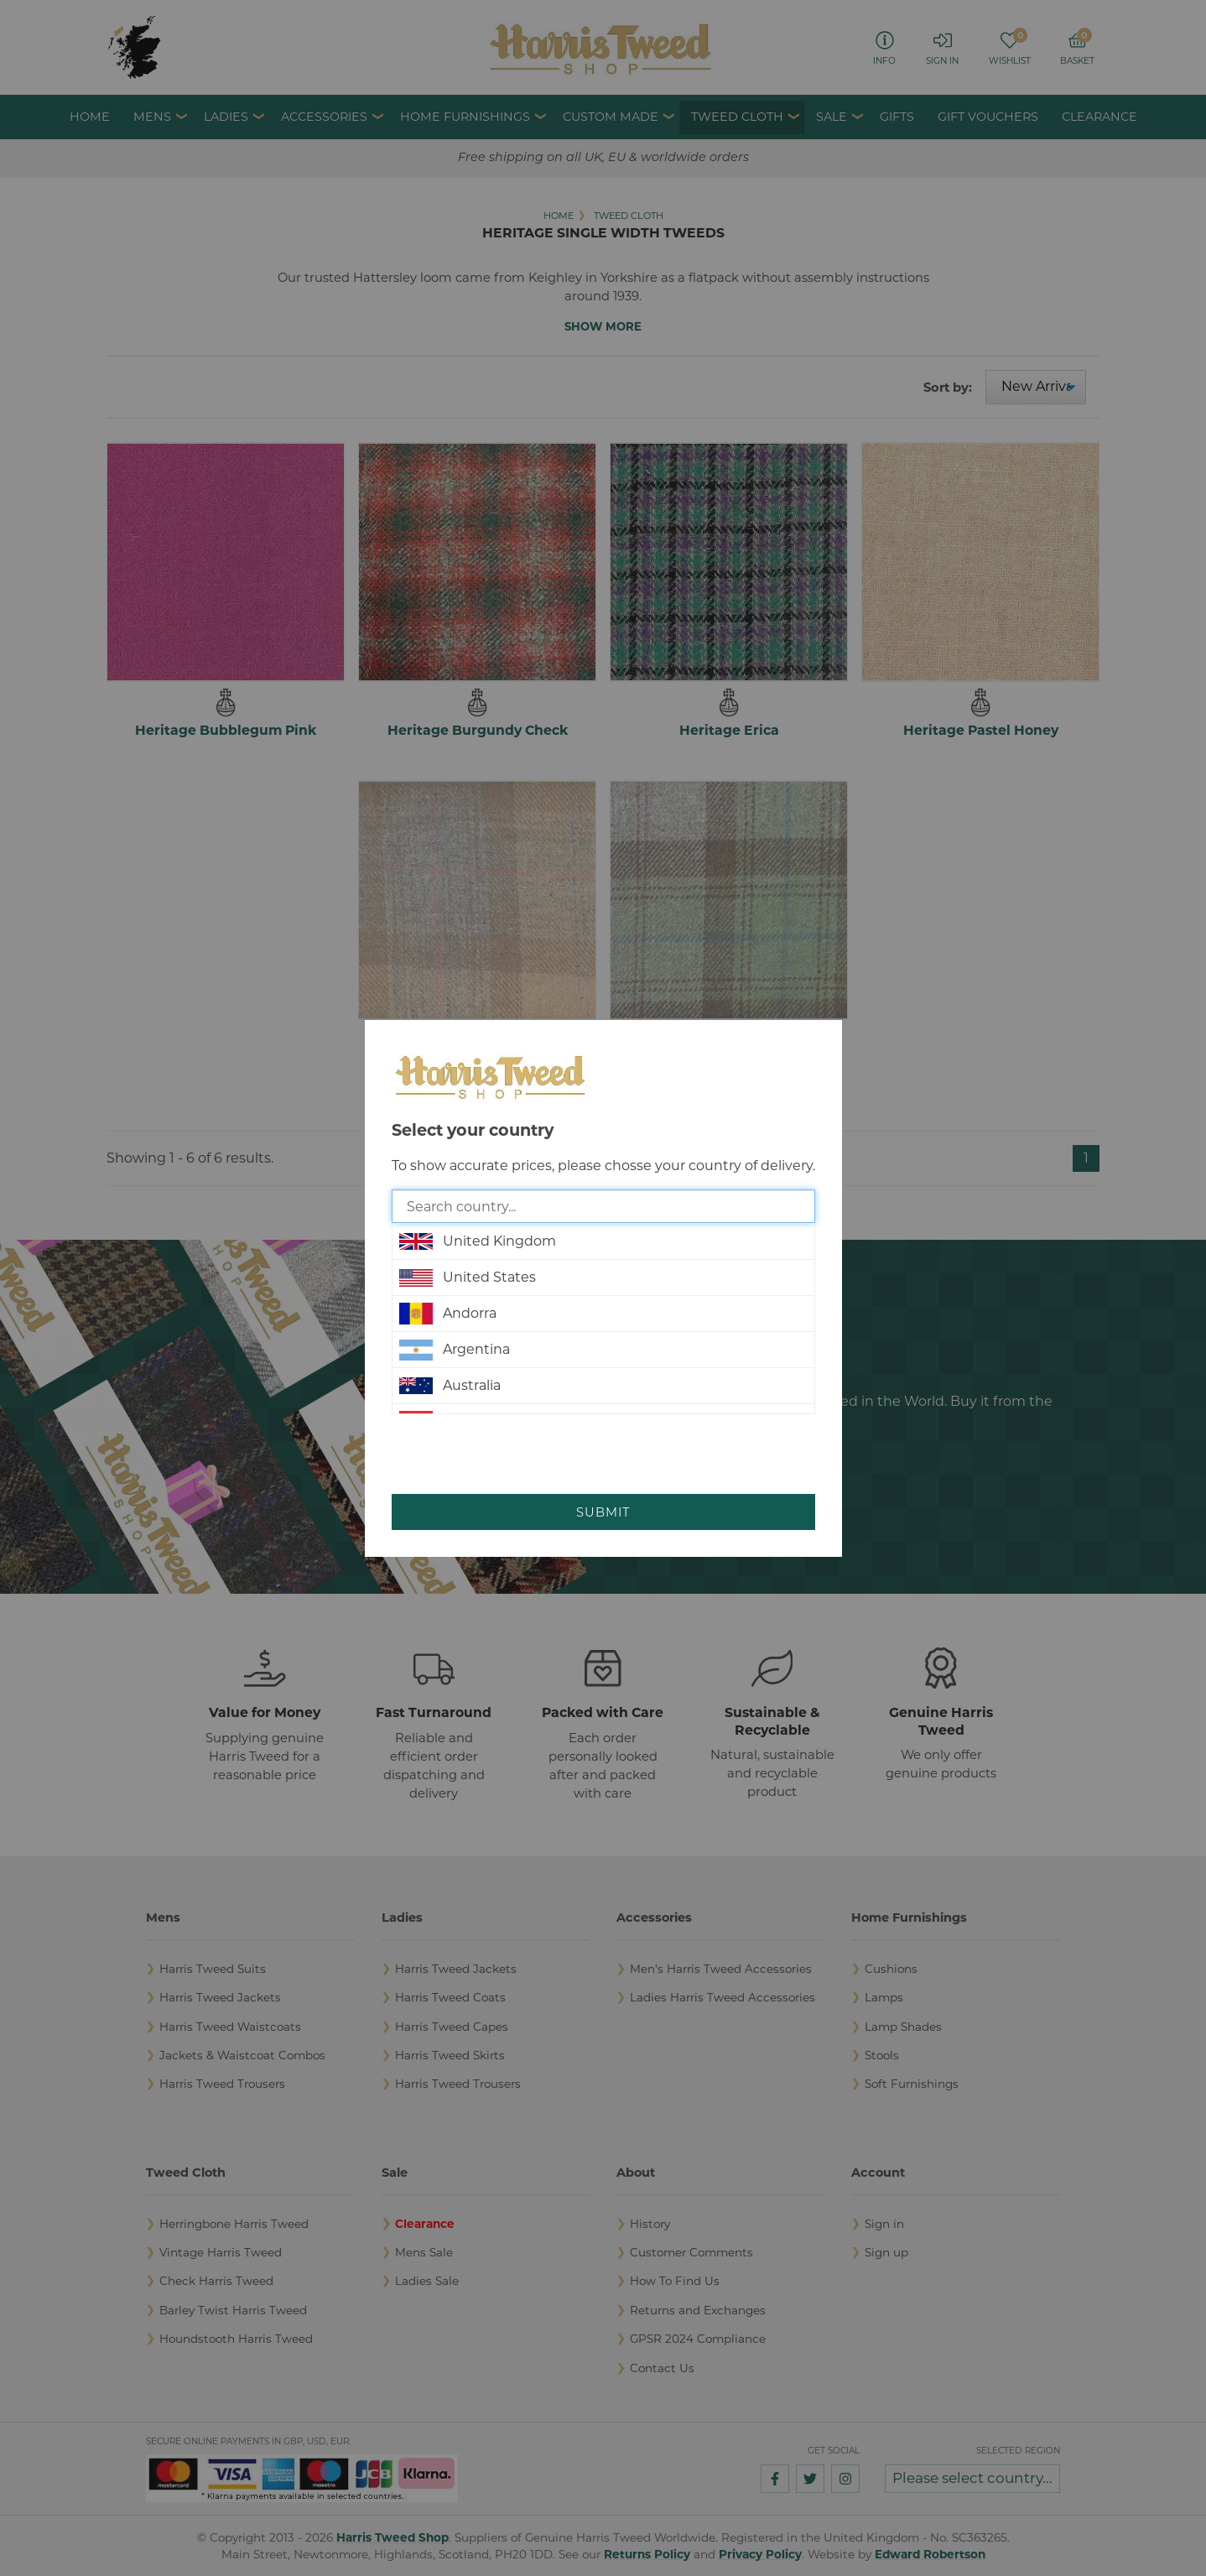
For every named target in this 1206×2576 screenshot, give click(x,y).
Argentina (454, 1350)
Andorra (447, 1313)
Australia (450, 1386)
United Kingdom (477, 1241)
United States (467, 1277)
